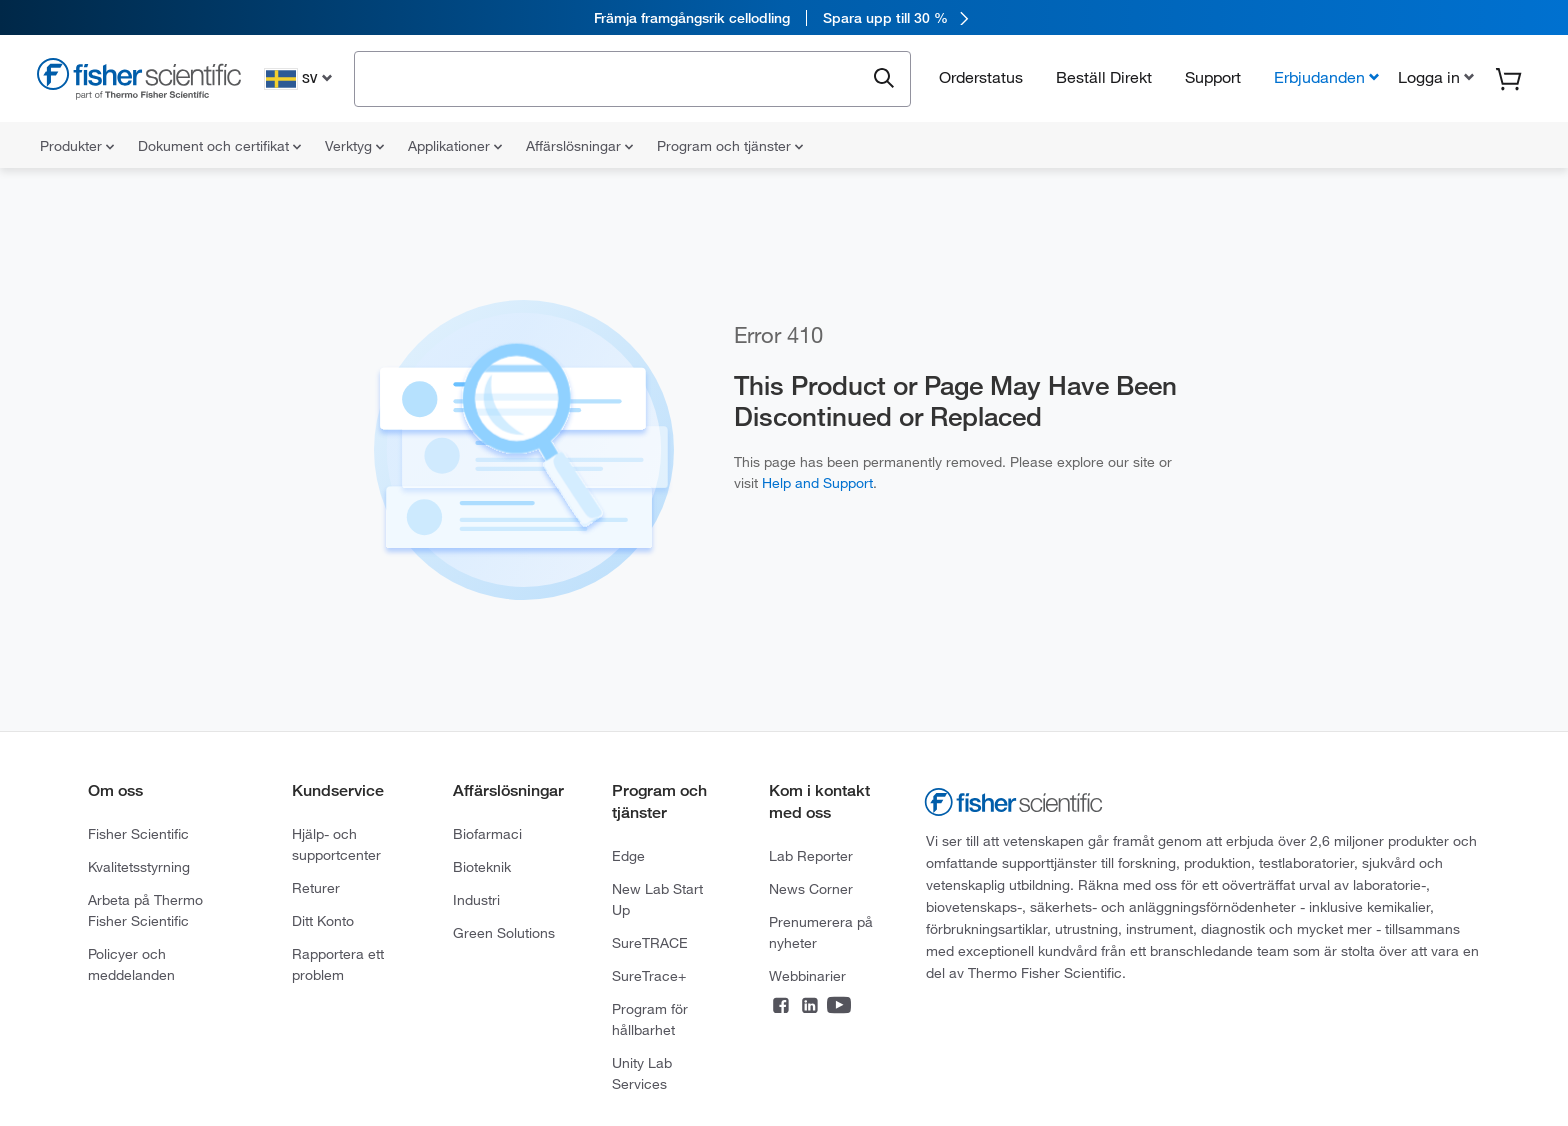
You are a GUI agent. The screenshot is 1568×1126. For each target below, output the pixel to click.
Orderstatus (981, 77)
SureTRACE (650, 943)
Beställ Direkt (1104, 77)
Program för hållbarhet (650, 1019)
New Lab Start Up (657, 899)
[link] (784, 17)
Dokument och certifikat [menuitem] (219, 146)
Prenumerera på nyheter (821, 932)
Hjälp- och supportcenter (336, 844)
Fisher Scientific (138, 834)
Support (1213, 77)
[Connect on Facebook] (781, 1007)
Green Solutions (504, 933)
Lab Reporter (811, 856)
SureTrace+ (649, 976)
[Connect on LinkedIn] (810, 1007)
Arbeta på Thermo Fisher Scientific (145, 910)
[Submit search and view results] (884, 79)
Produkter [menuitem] (77, 146)
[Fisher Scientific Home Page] (139, 81)
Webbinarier (807, 976)
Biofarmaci (487, 834)
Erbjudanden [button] (1319, 77)
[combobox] (615, 77)
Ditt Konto (323, 921)
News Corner (811, 889)
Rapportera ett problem (338, 964)
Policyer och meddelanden (131, 964)
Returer (316, 888)
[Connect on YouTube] (839, 1007)
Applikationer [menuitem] (455, 146)
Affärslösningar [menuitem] (579, 146)
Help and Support (817, 483)
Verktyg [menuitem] (354, 146)
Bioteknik (482, 867)
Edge (628, 856)
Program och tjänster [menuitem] (730, 146)
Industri (476, 900)
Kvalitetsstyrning (139, 867)
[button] (1434, 77)
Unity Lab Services (642, 1073)
